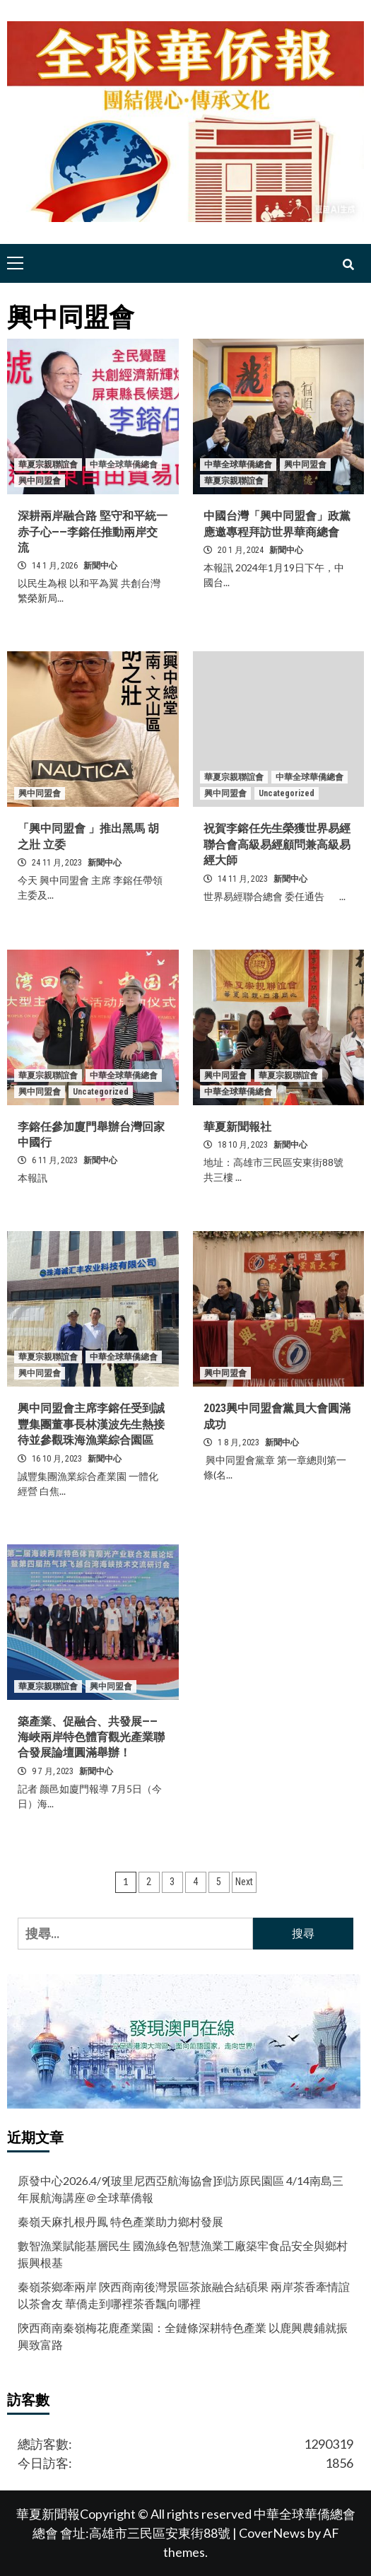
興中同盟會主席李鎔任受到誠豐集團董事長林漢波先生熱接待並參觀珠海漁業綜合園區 (91, 1424)
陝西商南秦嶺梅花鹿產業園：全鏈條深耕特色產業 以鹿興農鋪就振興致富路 (183, 2336)
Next (244, 1881)
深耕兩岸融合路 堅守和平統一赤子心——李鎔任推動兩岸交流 (92, 531)
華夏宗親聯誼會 (48, 465)
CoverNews (272, 2533)
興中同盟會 (39, 481)
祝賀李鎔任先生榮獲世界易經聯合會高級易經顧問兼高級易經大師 (277, 844)
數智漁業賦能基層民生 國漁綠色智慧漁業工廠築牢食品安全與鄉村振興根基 (183, 2254)
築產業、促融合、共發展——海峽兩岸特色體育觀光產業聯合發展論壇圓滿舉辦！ (91, 1737)
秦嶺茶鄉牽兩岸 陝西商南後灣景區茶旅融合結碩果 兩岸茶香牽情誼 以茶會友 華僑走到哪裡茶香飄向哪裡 (184, 2295)
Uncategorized (286, 793)
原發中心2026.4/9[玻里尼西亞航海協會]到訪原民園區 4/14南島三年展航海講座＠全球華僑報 (180, 2189)
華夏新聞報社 (237, 1126)
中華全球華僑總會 (124, 465)
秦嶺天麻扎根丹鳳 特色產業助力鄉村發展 (120, 2221)
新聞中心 (100, 566)
